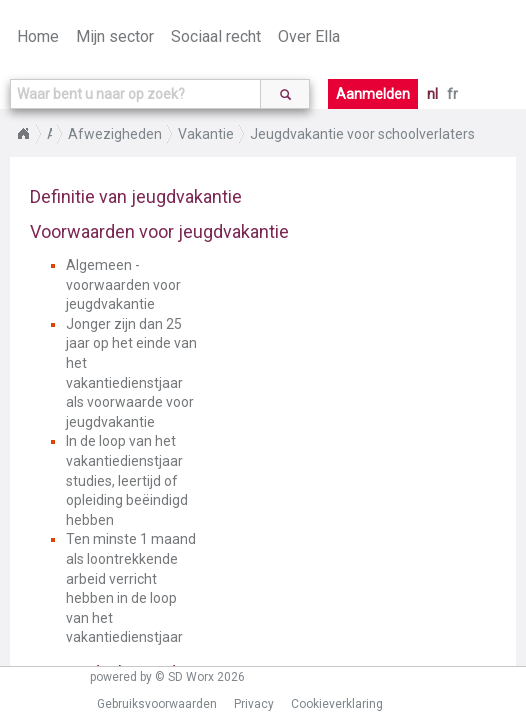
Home (38, 36)
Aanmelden (373, 94)
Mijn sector (115, 36)
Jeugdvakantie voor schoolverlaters (362, 134)
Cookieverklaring (337, 704)
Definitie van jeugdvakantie (136, 196)
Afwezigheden (115, 134)
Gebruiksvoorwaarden (157, 704)
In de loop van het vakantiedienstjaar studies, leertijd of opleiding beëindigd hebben (127, 480)
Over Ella (309, 36)
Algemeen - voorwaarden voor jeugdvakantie (123, 284)
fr (452, 94)
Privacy (254, 704)
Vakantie (206, 134)
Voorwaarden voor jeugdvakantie (159, 231)
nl (432, 94)
